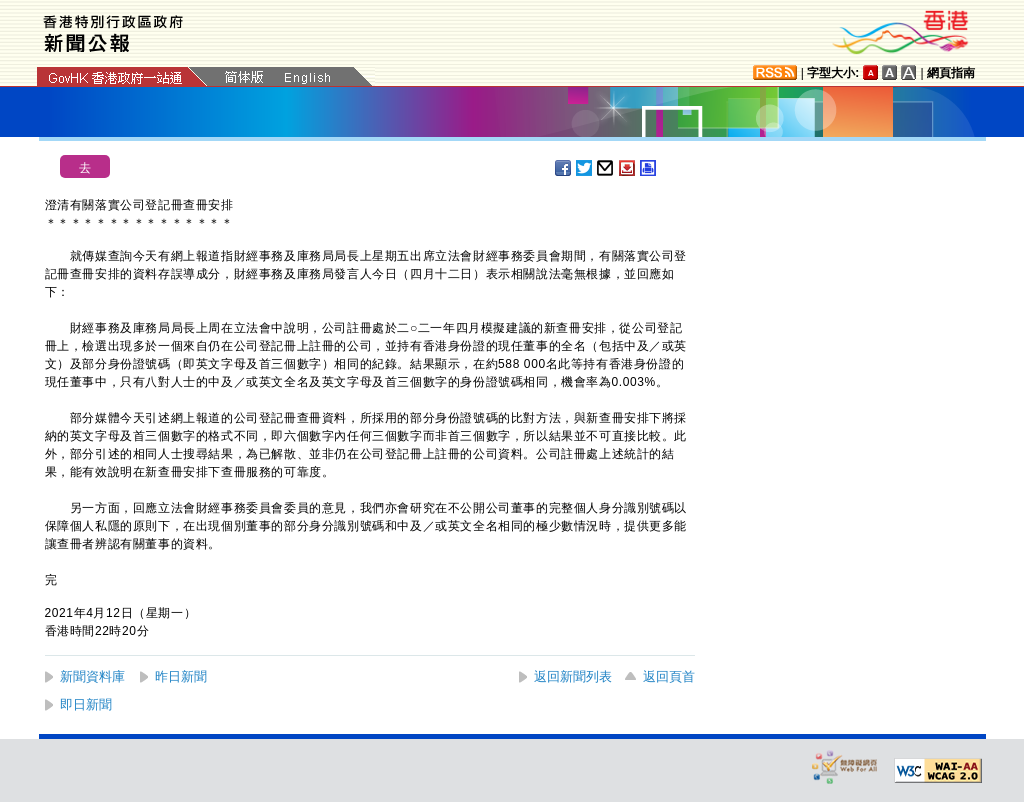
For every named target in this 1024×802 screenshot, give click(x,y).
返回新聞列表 (573, 676)
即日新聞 (86, 704)
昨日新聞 (181, 676)
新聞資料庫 (92, 676)
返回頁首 (669, 676)
